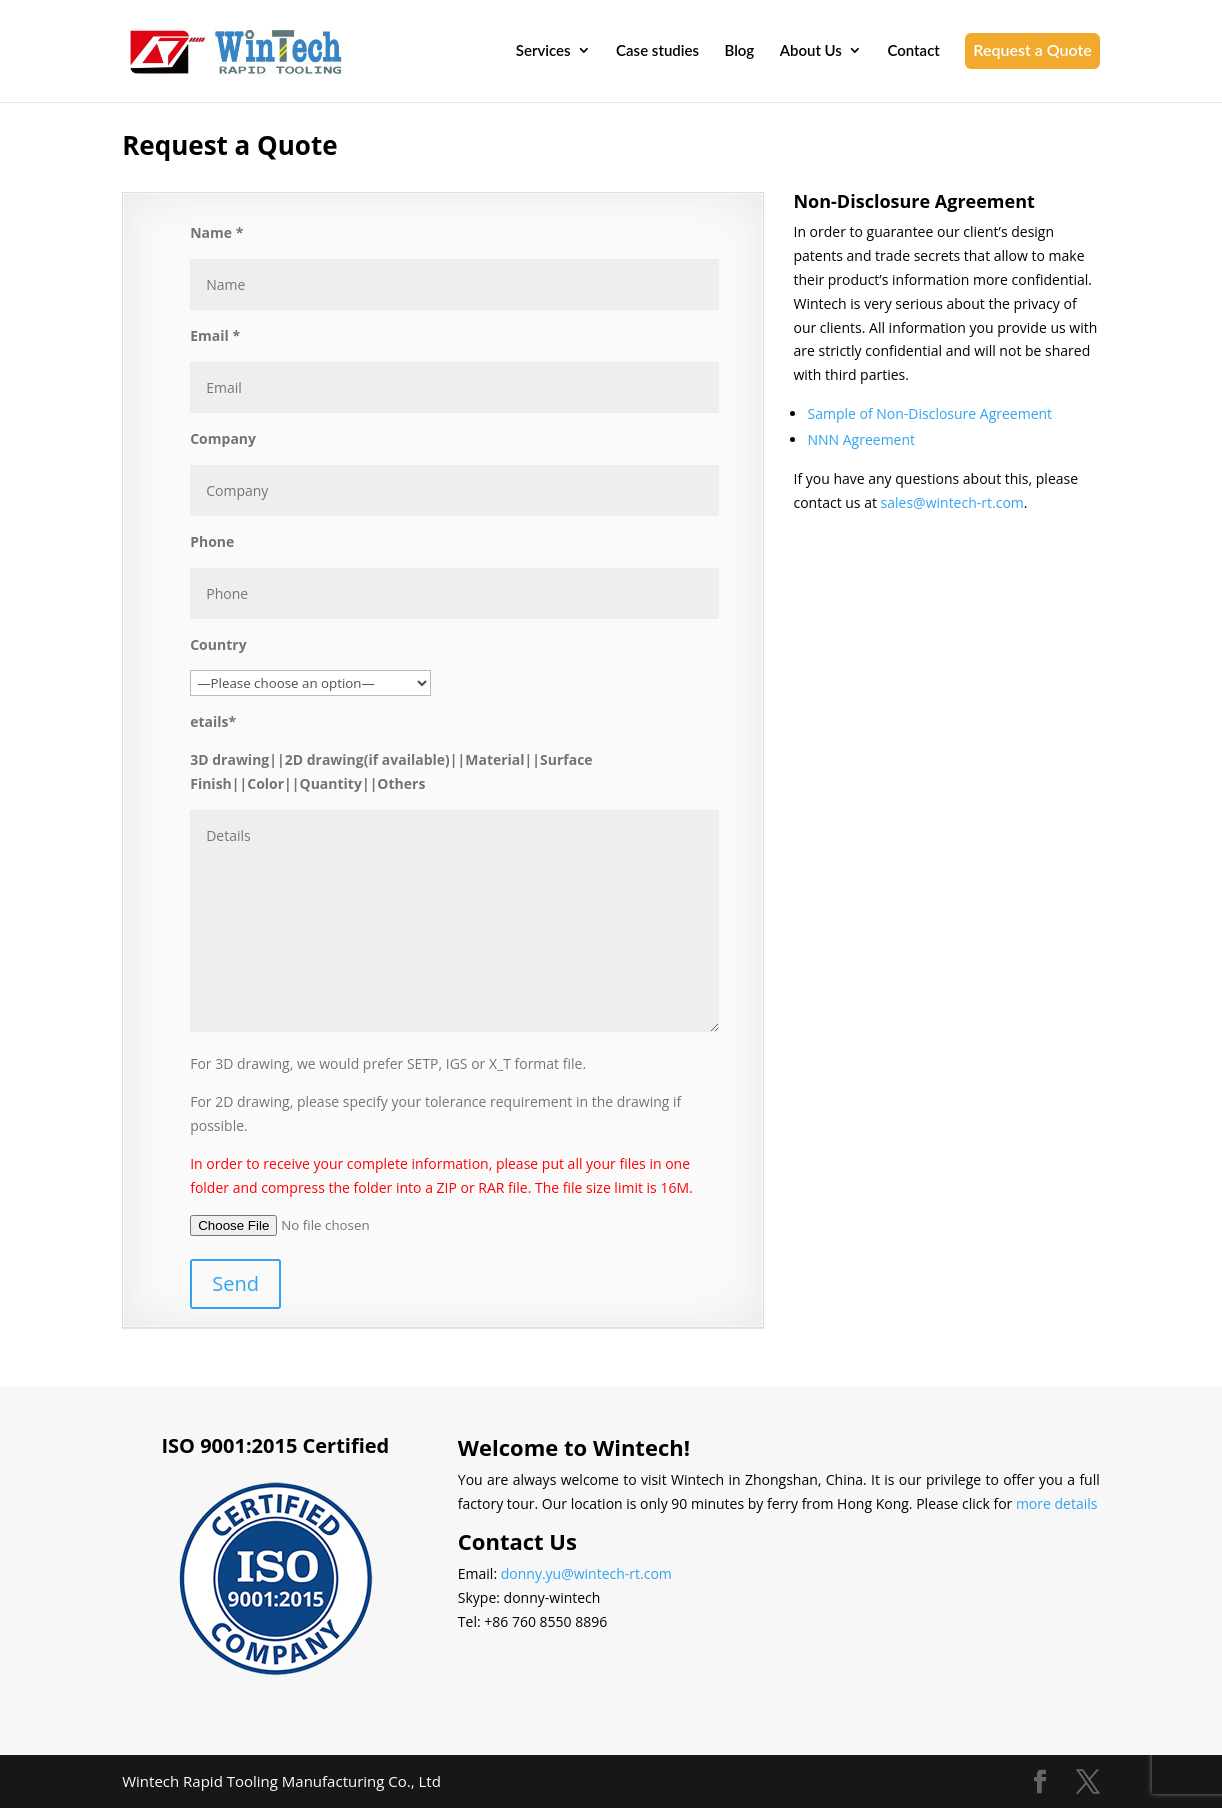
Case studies (657, 51)
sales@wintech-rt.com (952, 502)
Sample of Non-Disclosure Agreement (929, 413)
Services (543, 51)
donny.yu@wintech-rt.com (586, 1573)
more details (1057, 1503)
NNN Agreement (861, 439)
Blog (740, 51)
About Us (811, 51)
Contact (913, 51)
